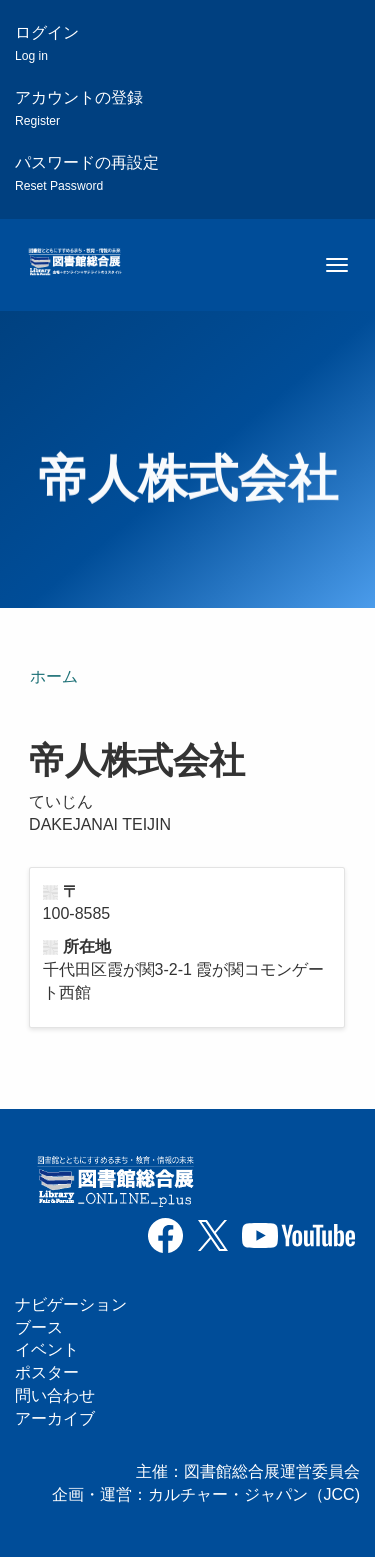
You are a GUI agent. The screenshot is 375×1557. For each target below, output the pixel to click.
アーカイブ (55, 1418)
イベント (47, 1349)
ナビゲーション (71, 1304)
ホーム (54, 676)
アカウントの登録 (79, 108)
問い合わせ (55, 1395)
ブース (39, 1327)
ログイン (47, 43)
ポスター (47, 1372)
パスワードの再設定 (87, 173)
